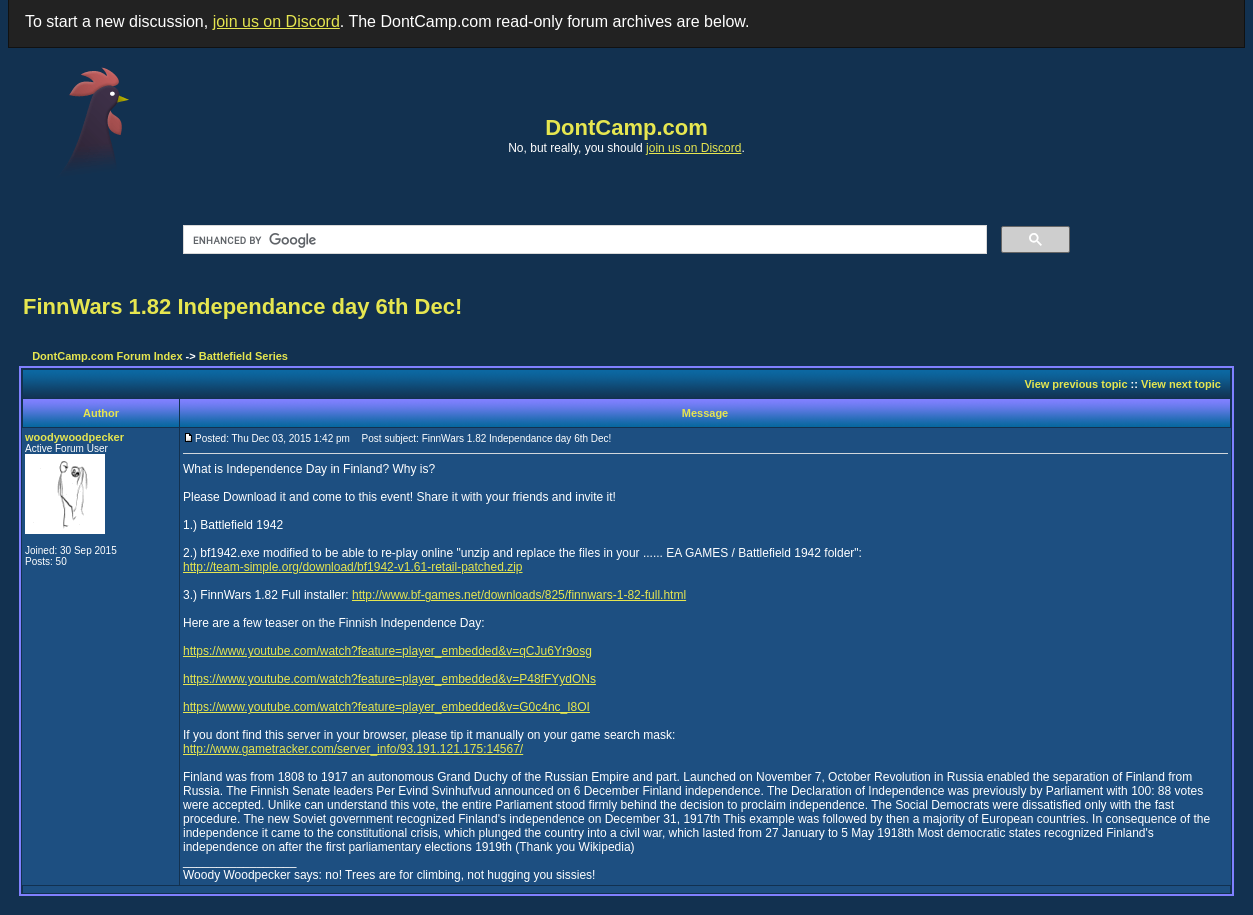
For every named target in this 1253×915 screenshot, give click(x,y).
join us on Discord (276, 21)
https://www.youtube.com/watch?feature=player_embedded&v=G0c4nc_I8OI (386, 707)
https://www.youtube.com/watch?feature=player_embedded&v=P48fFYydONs (389, 679)
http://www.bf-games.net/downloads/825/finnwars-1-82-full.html (519, 595)
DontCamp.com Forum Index (107, 356)
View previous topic (1075, 384)
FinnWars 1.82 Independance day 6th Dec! (242, 306)
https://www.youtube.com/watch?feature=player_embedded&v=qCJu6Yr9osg (387, 651)
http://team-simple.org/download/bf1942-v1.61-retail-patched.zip (353, 567)
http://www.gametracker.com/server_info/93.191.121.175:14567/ (353, 749)
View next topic (1181, 384)
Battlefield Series (243, 356)
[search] (583, 240)
